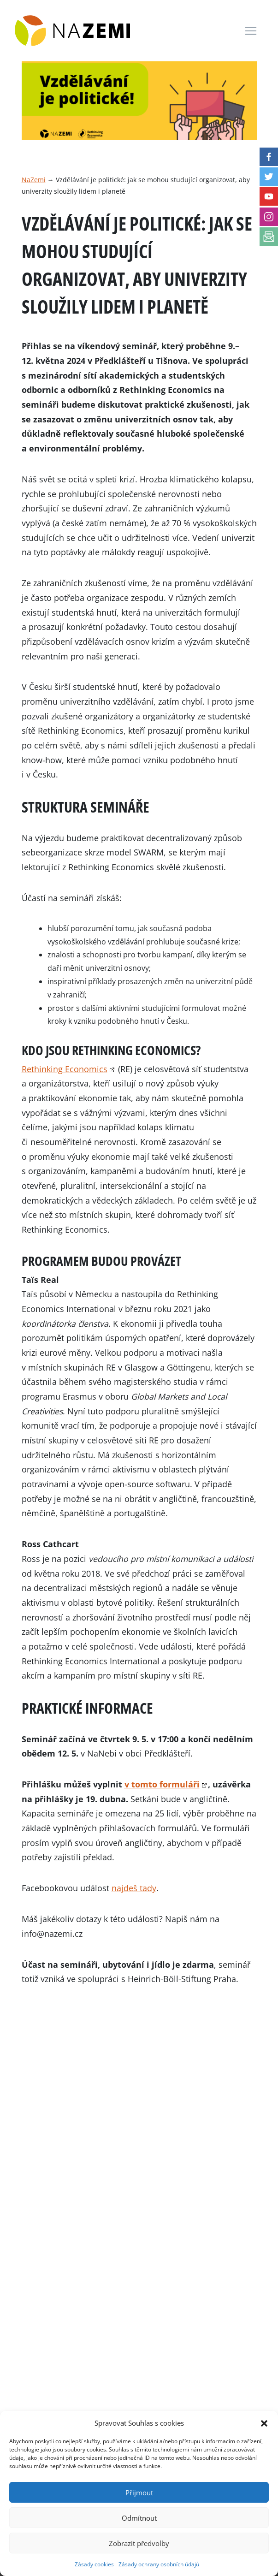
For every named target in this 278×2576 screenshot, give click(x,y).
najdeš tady (134, 1887)
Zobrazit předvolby (139, 2543)
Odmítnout (139, 2518)
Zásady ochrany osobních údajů (158, 2564)
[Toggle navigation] (251, 31)
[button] (264, 2423)
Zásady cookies (94, 2564)
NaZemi (34, 179)
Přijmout (139, 2492)
